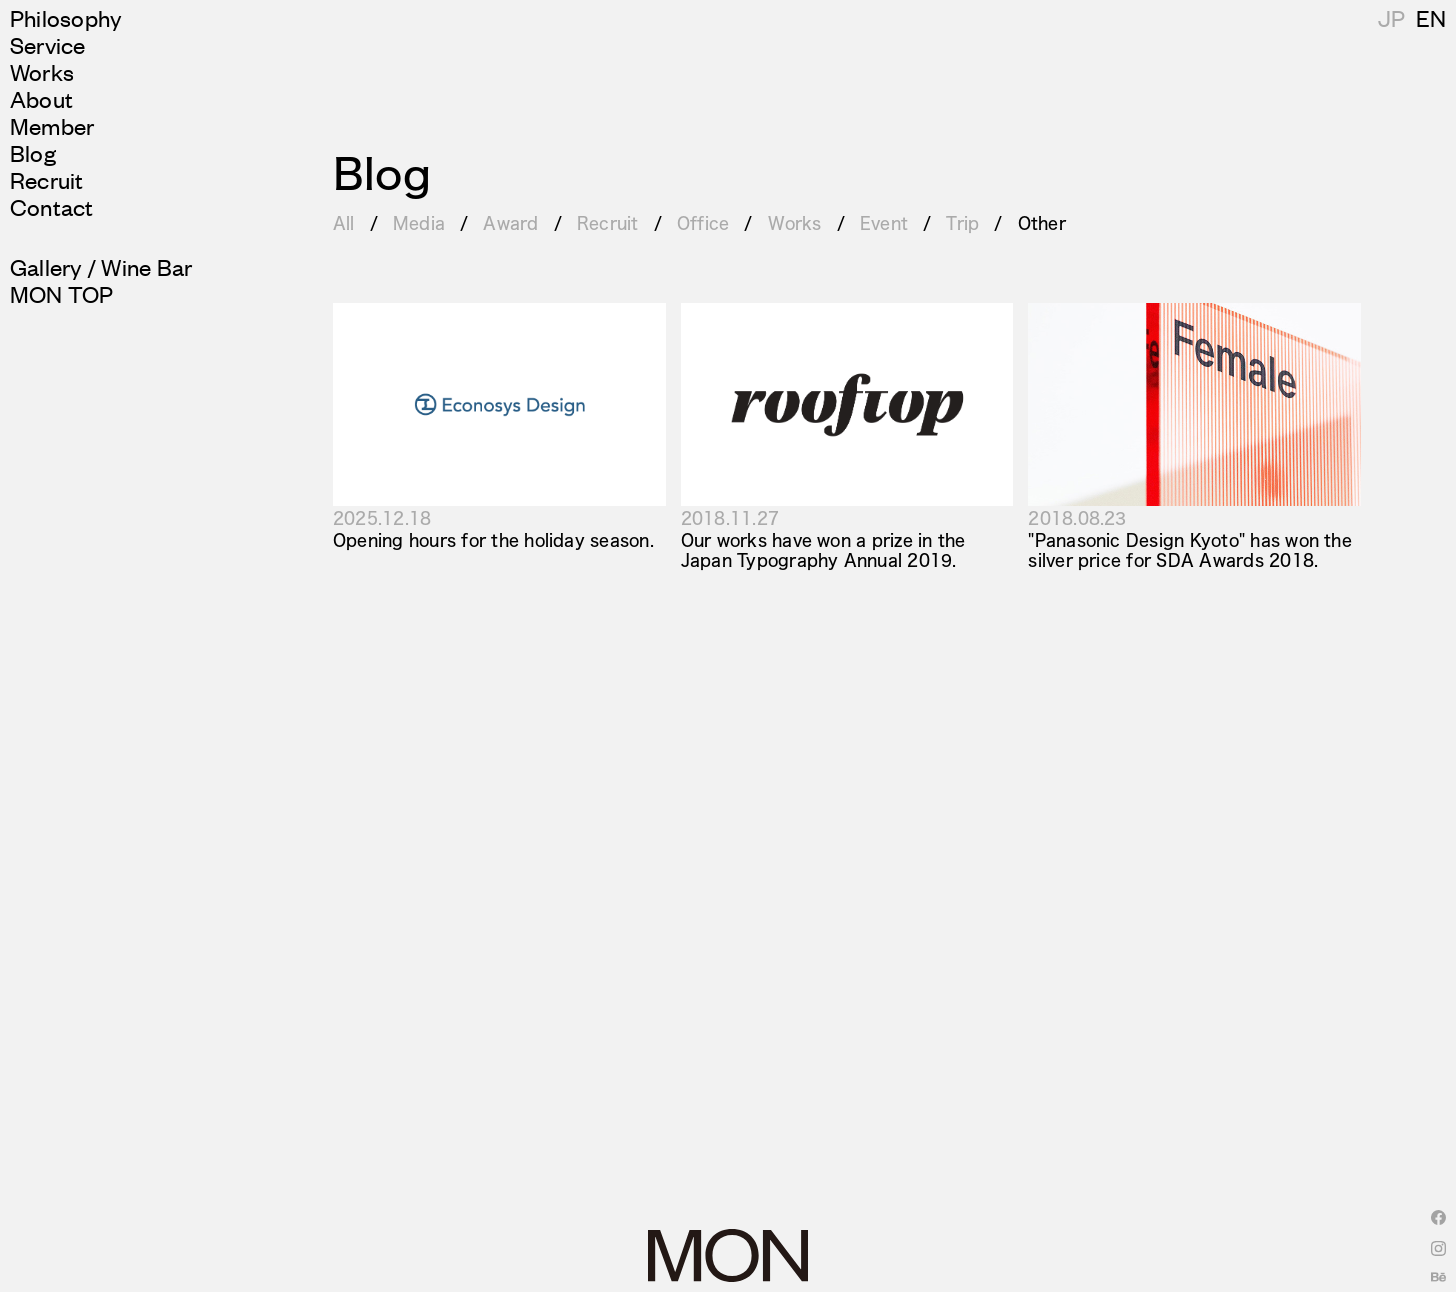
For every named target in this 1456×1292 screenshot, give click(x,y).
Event (884, 222)
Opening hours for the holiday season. (493, 539)
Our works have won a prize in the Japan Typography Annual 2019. (823, 549)
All (344, 222)
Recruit (608, 222)
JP (1429, 17)
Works (795, 222)
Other (1042, 222)
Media (419, 222)
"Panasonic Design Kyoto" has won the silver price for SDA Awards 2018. (1190, 549)
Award (510, 222)
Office (703, 222)
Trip (962, 222)
